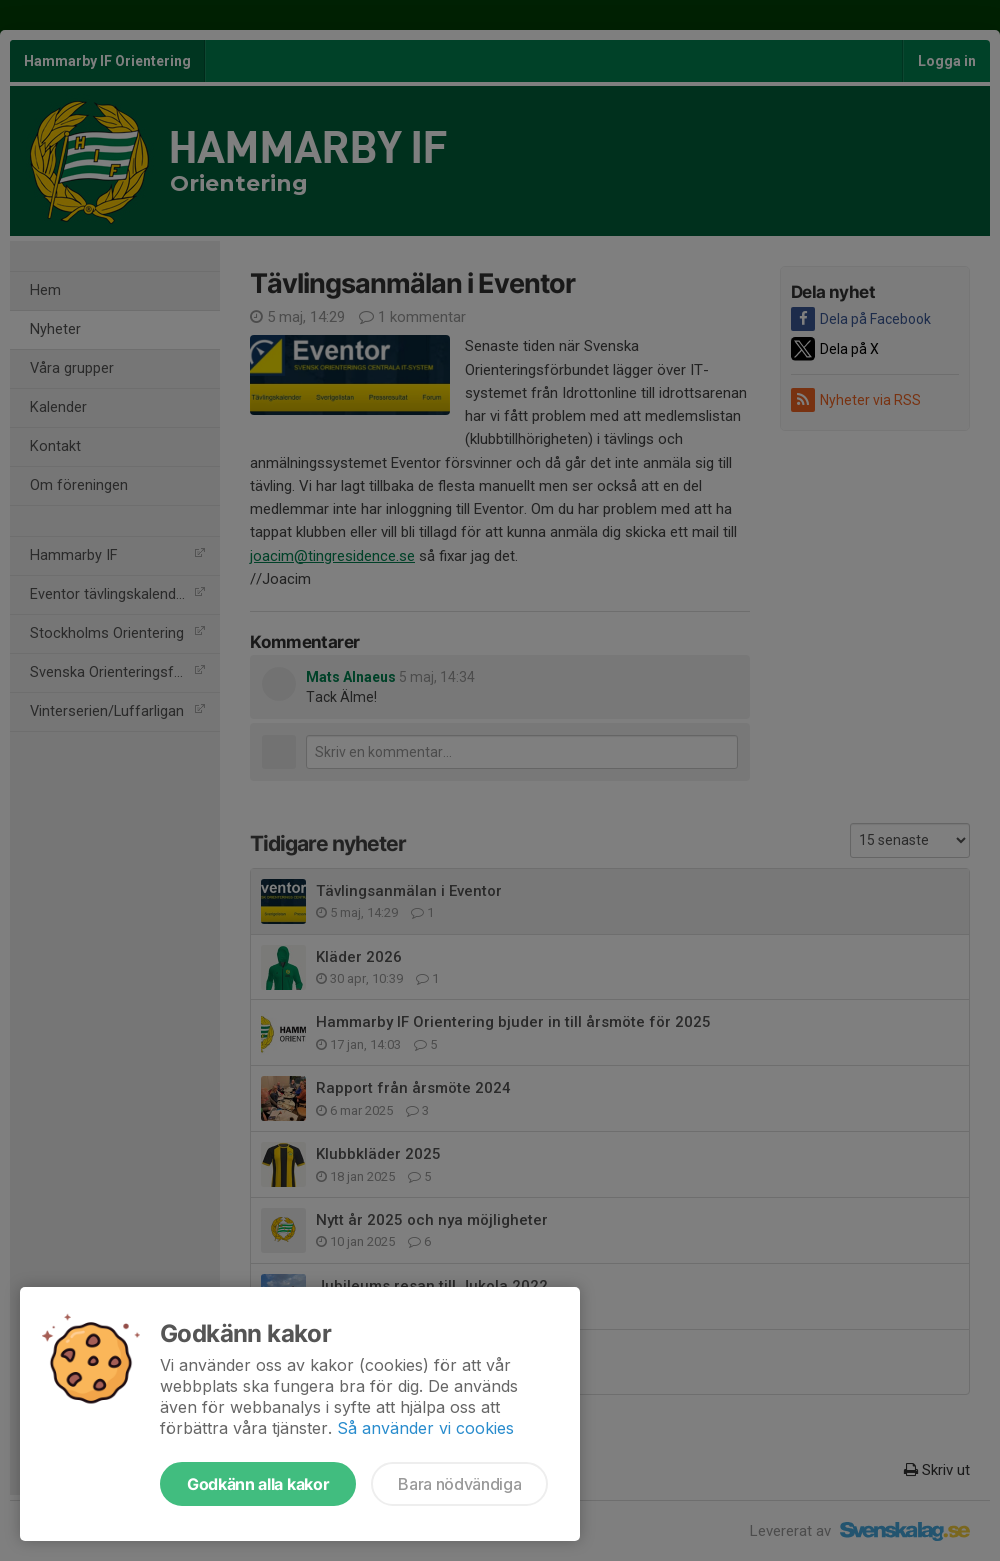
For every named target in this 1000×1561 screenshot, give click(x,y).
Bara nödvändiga (459, 1484)
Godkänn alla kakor (258, 1484)
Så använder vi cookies (425, 1428)
